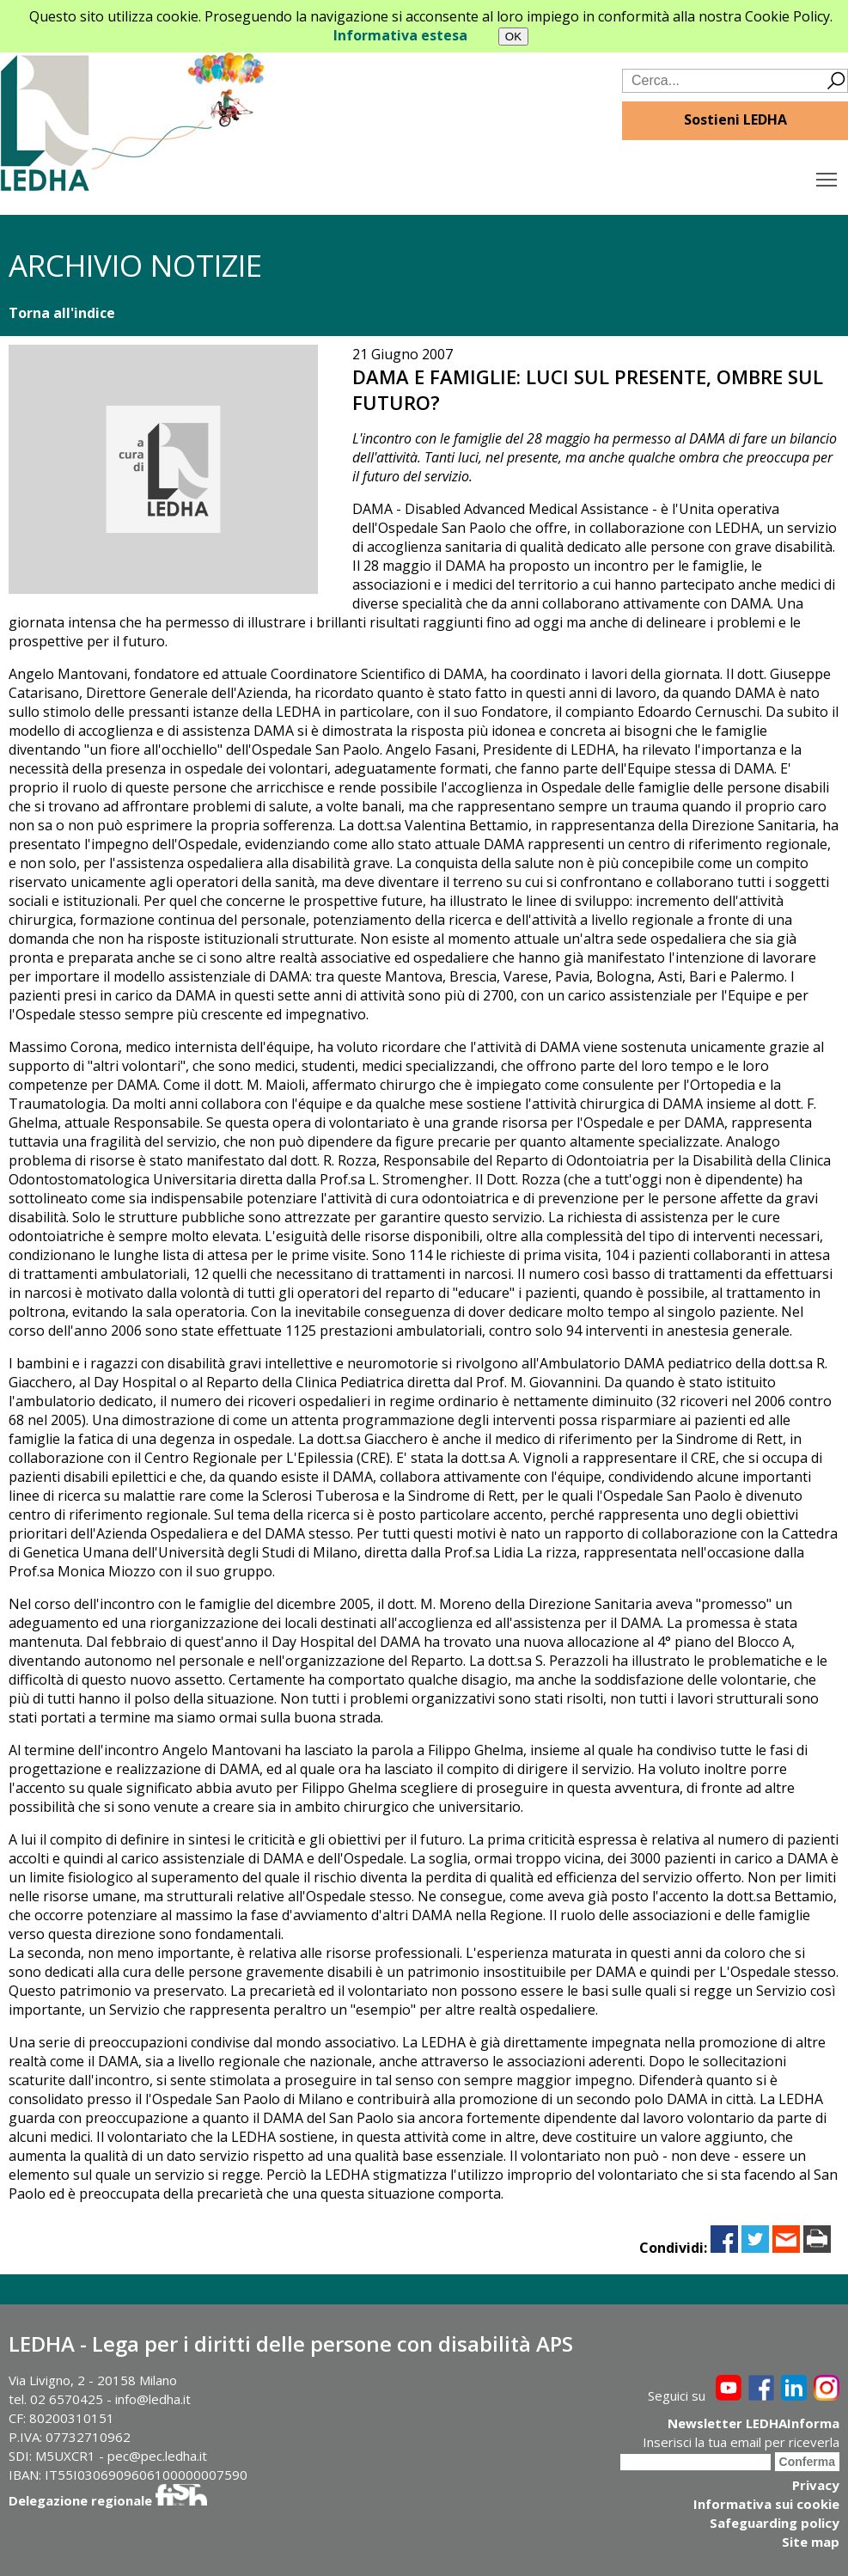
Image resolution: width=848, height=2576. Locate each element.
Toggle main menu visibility (827, 175)
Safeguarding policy (774, 2522)
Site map (810, 2541)
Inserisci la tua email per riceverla (741, 2442)
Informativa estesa (400, 35)
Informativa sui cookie (766, 2503)
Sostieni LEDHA (735, 119)
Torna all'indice (62, 312)
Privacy (815, 2484)
